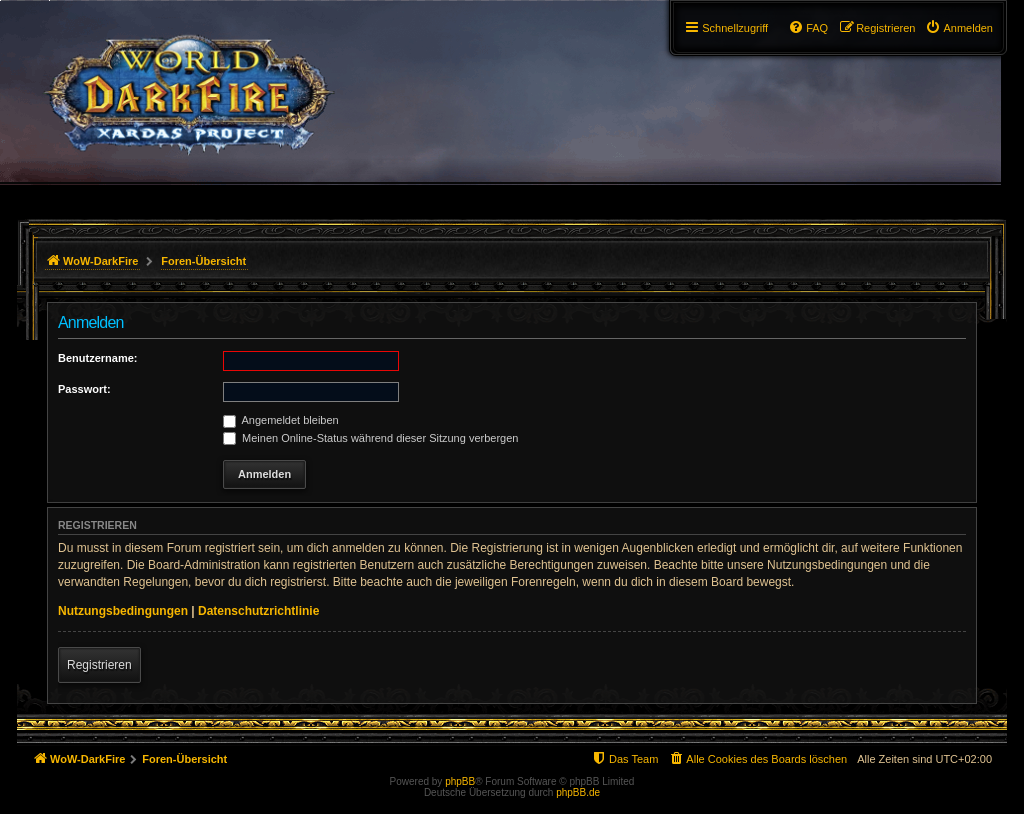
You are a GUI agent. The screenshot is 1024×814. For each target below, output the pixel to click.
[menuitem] (959, 28)
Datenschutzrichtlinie (258, 611)
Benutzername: (97, 358)
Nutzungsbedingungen (123, 611)
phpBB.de (578, 792)
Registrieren (99, 665)
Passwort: (84, 389)
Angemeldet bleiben (281, 420)
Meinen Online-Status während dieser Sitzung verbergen (370, 438)
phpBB (460, 781)
